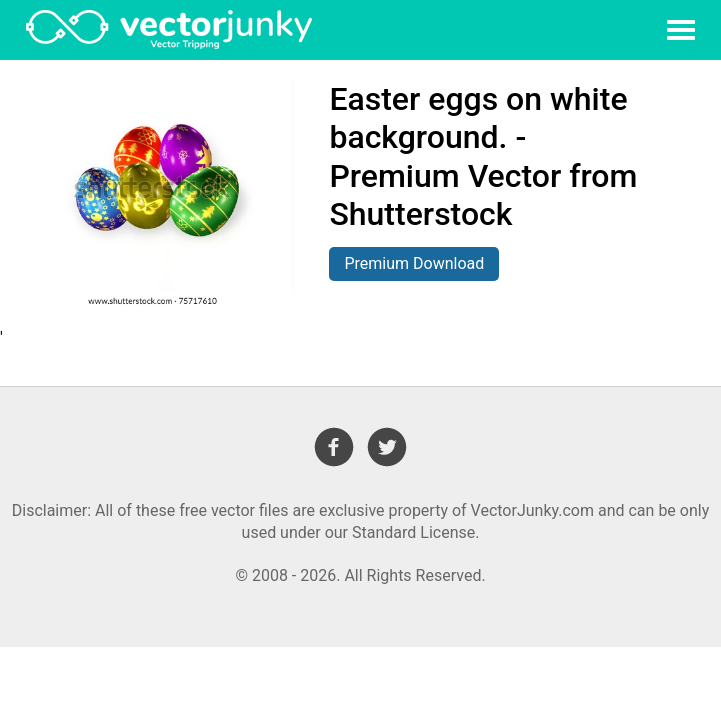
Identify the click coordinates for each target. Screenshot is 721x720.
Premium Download (414, 263)
